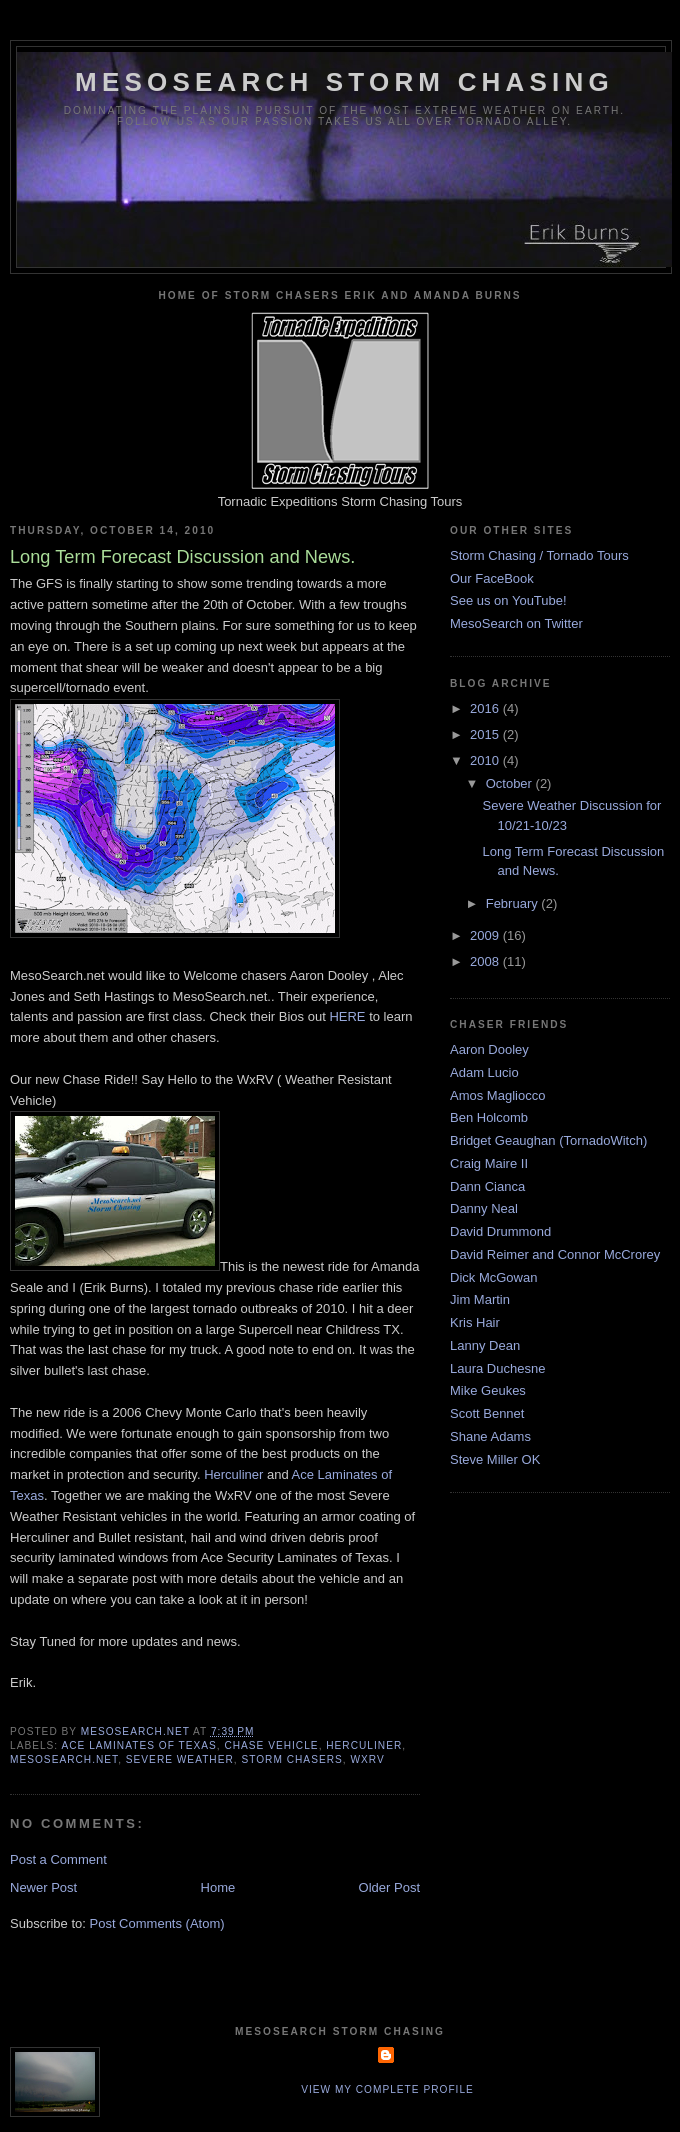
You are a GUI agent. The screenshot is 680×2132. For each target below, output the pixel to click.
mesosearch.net (64, 1759)
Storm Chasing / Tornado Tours (539, 555)
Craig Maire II (489, 1163)
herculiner (364, 1745)
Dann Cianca (487, 1186)
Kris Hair (475, 1322)
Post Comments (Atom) (157, 1923)
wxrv (367, 1759)
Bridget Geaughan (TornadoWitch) (548, 1140)
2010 (486, 760)
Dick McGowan (493, 1277)
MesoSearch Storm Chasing (344, 82)
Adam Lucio (484, 1072)
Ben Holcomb (489, 1117)
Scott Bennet (487, 1413)
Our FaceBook (492, 578)
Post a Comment (58, 1859)
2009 (486, 935)
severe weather (180, 1759)
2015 (486, 734)
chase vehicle (271, 1745)
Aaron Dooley (489, 1049)
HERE (347, 1016)
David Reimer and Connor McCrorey (555, 1254)
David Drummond (500, 1231)
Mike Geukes (488, 1390)
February (514, 903)
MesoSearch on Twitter (516, 623)
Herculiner (233, 1474)
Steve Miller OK (495, 1459)
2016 (486, 708)
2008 (486, 961)
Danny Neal (484, 1208)
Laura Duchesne (497, 1368)
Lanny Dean (485, 1345)
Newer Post (43, 1887)
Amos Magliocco (497, 1095)
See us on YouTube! (508, 600)
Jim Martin (480, 1299)
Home (218, 1887)
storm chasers (291, 1759)
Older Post (389, 1887)
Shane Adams (490, 1436)
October (511, 783)
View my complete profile (387, 2089)
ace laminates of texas (138, 1745)
